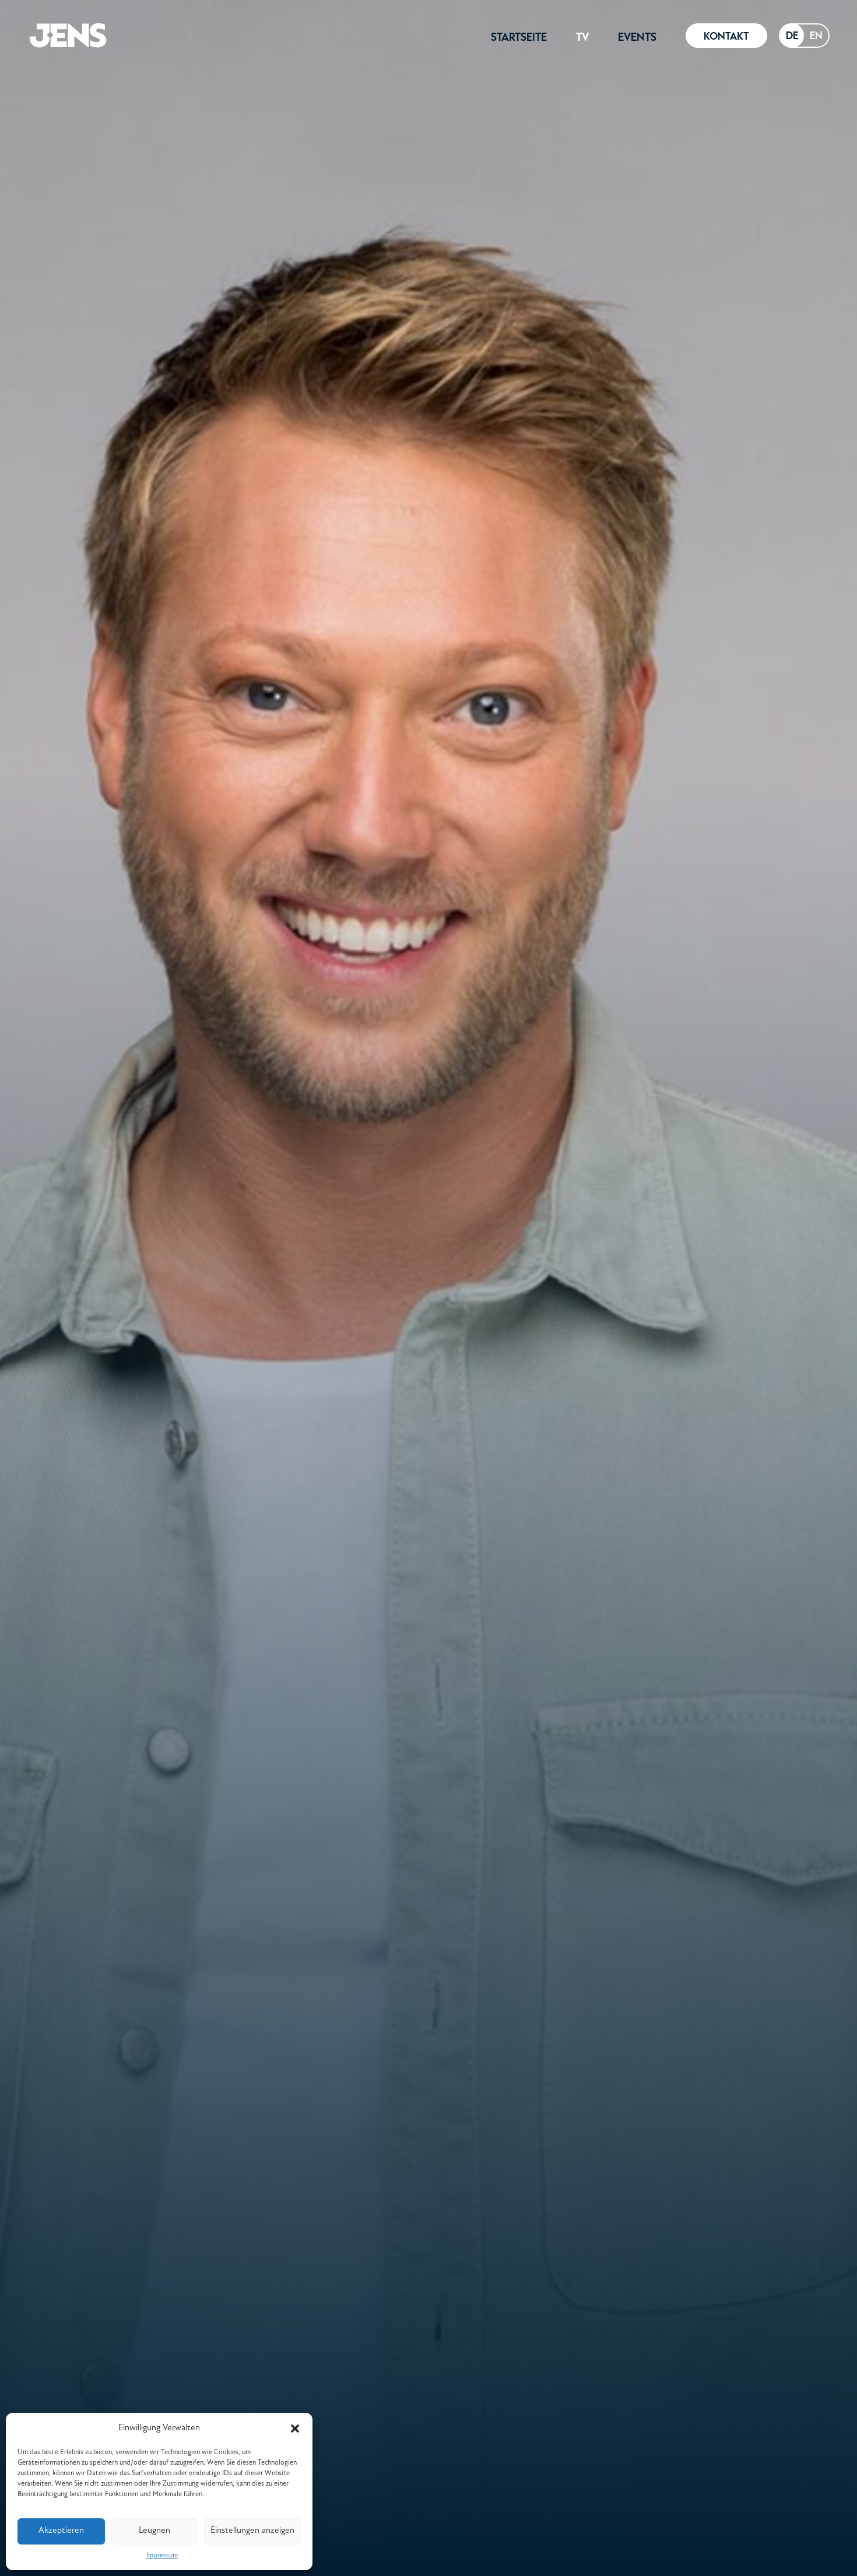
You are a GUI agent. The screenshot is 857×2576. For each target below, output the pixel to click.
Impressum (162, 2555)
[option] (816, 35)
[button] (295, 2428)
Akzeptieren (61, 2530)
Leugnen (154, 2530)
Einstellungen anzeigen (252, 2530)
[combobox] (792, 35)
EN (816, 35)
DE (792, 35)
